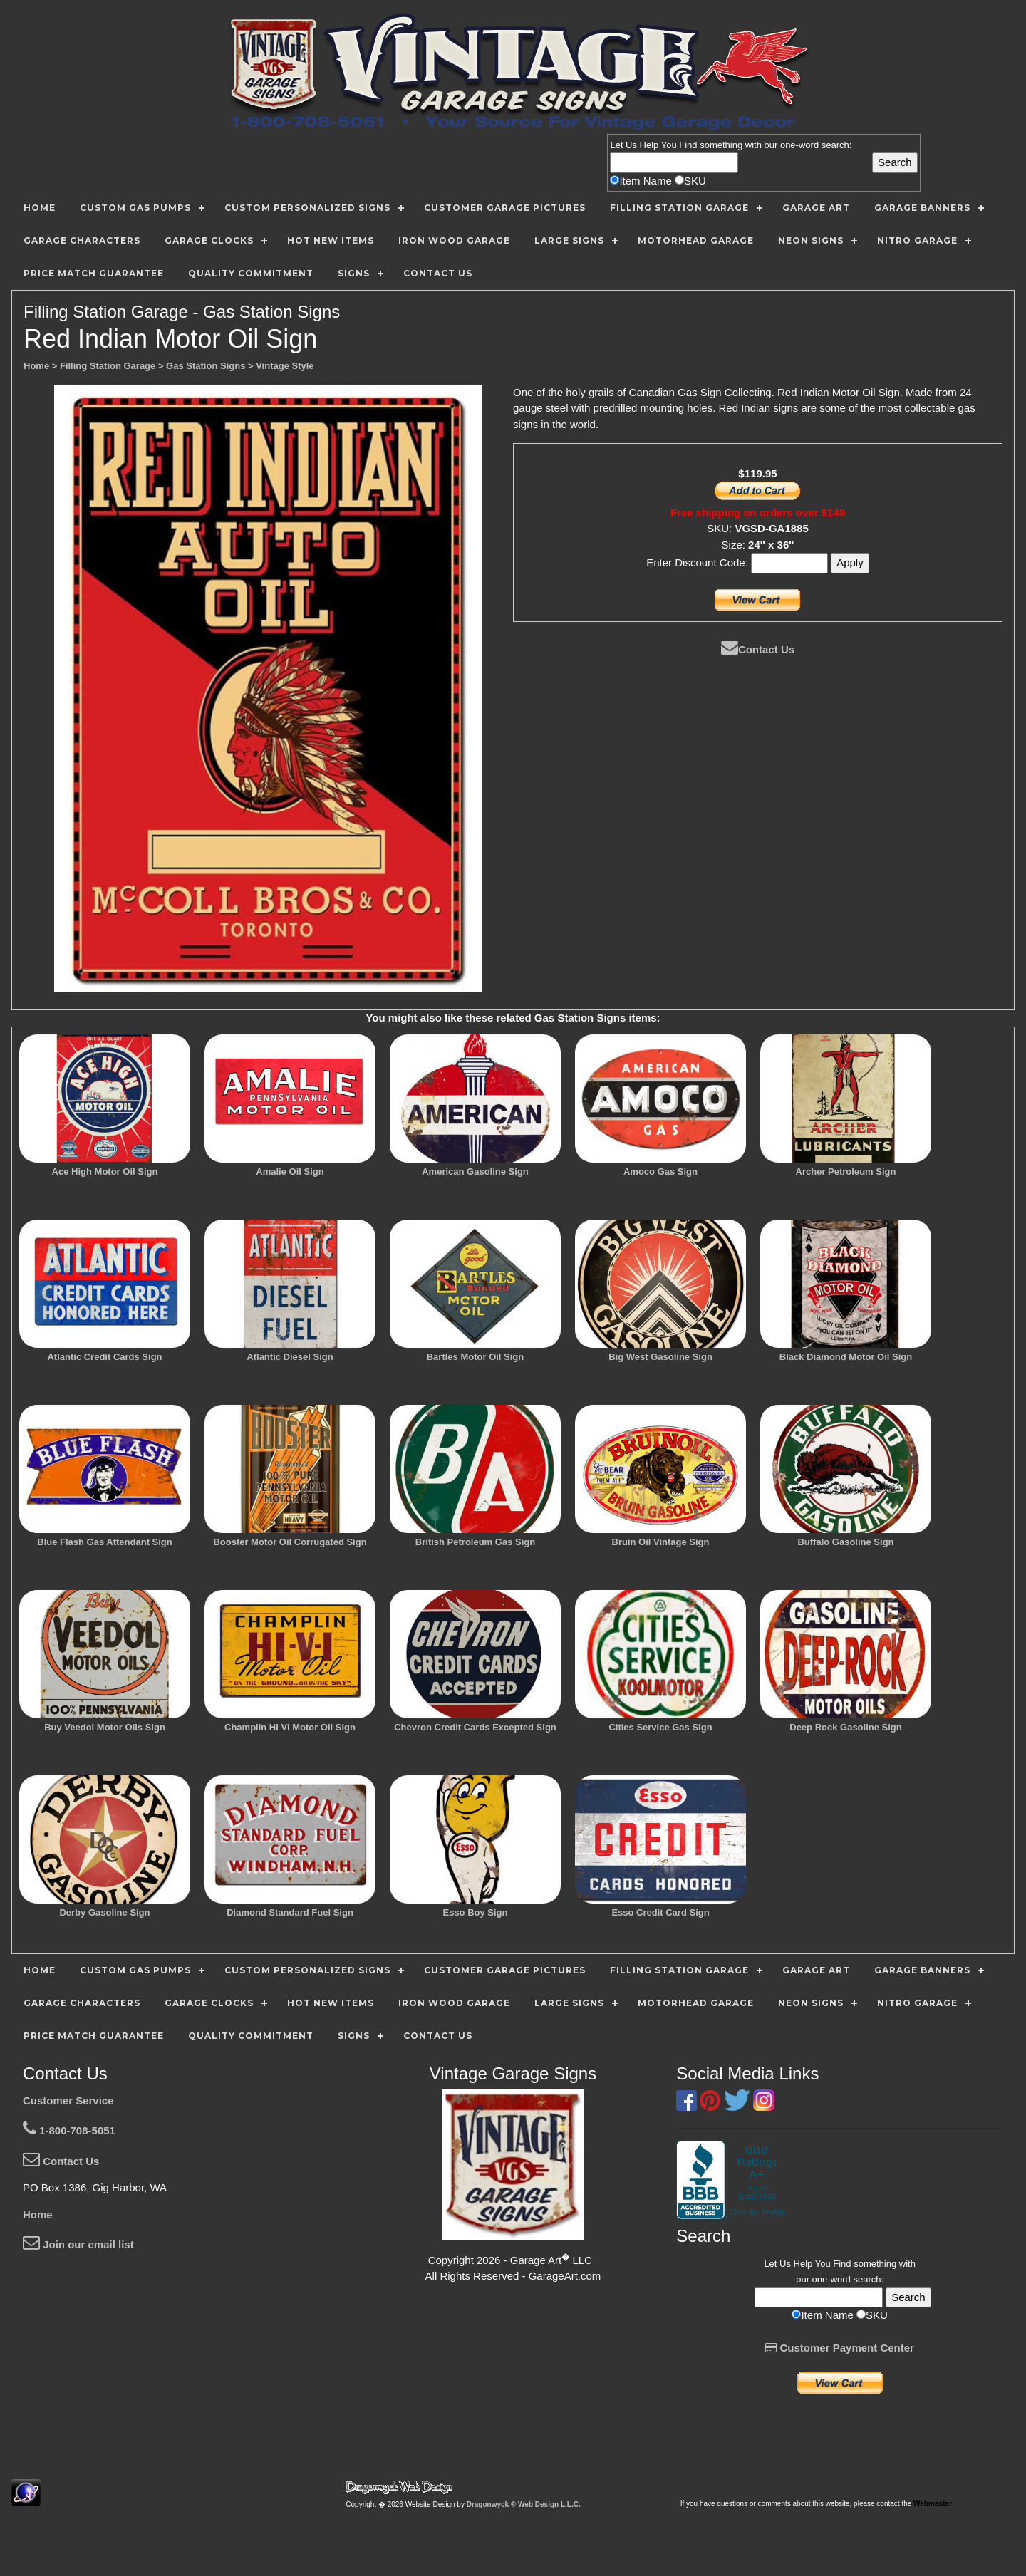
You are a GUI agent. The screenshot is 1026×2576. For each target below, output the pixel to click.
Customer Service (68, 2100)
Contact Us (757, 649)
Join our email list (78, 2244)
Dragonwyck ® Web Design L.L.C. (524, 2504)
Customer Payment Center (839, 2348)
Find (688, 145)
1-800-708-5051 (69, 2130)
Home (38, 2214)
